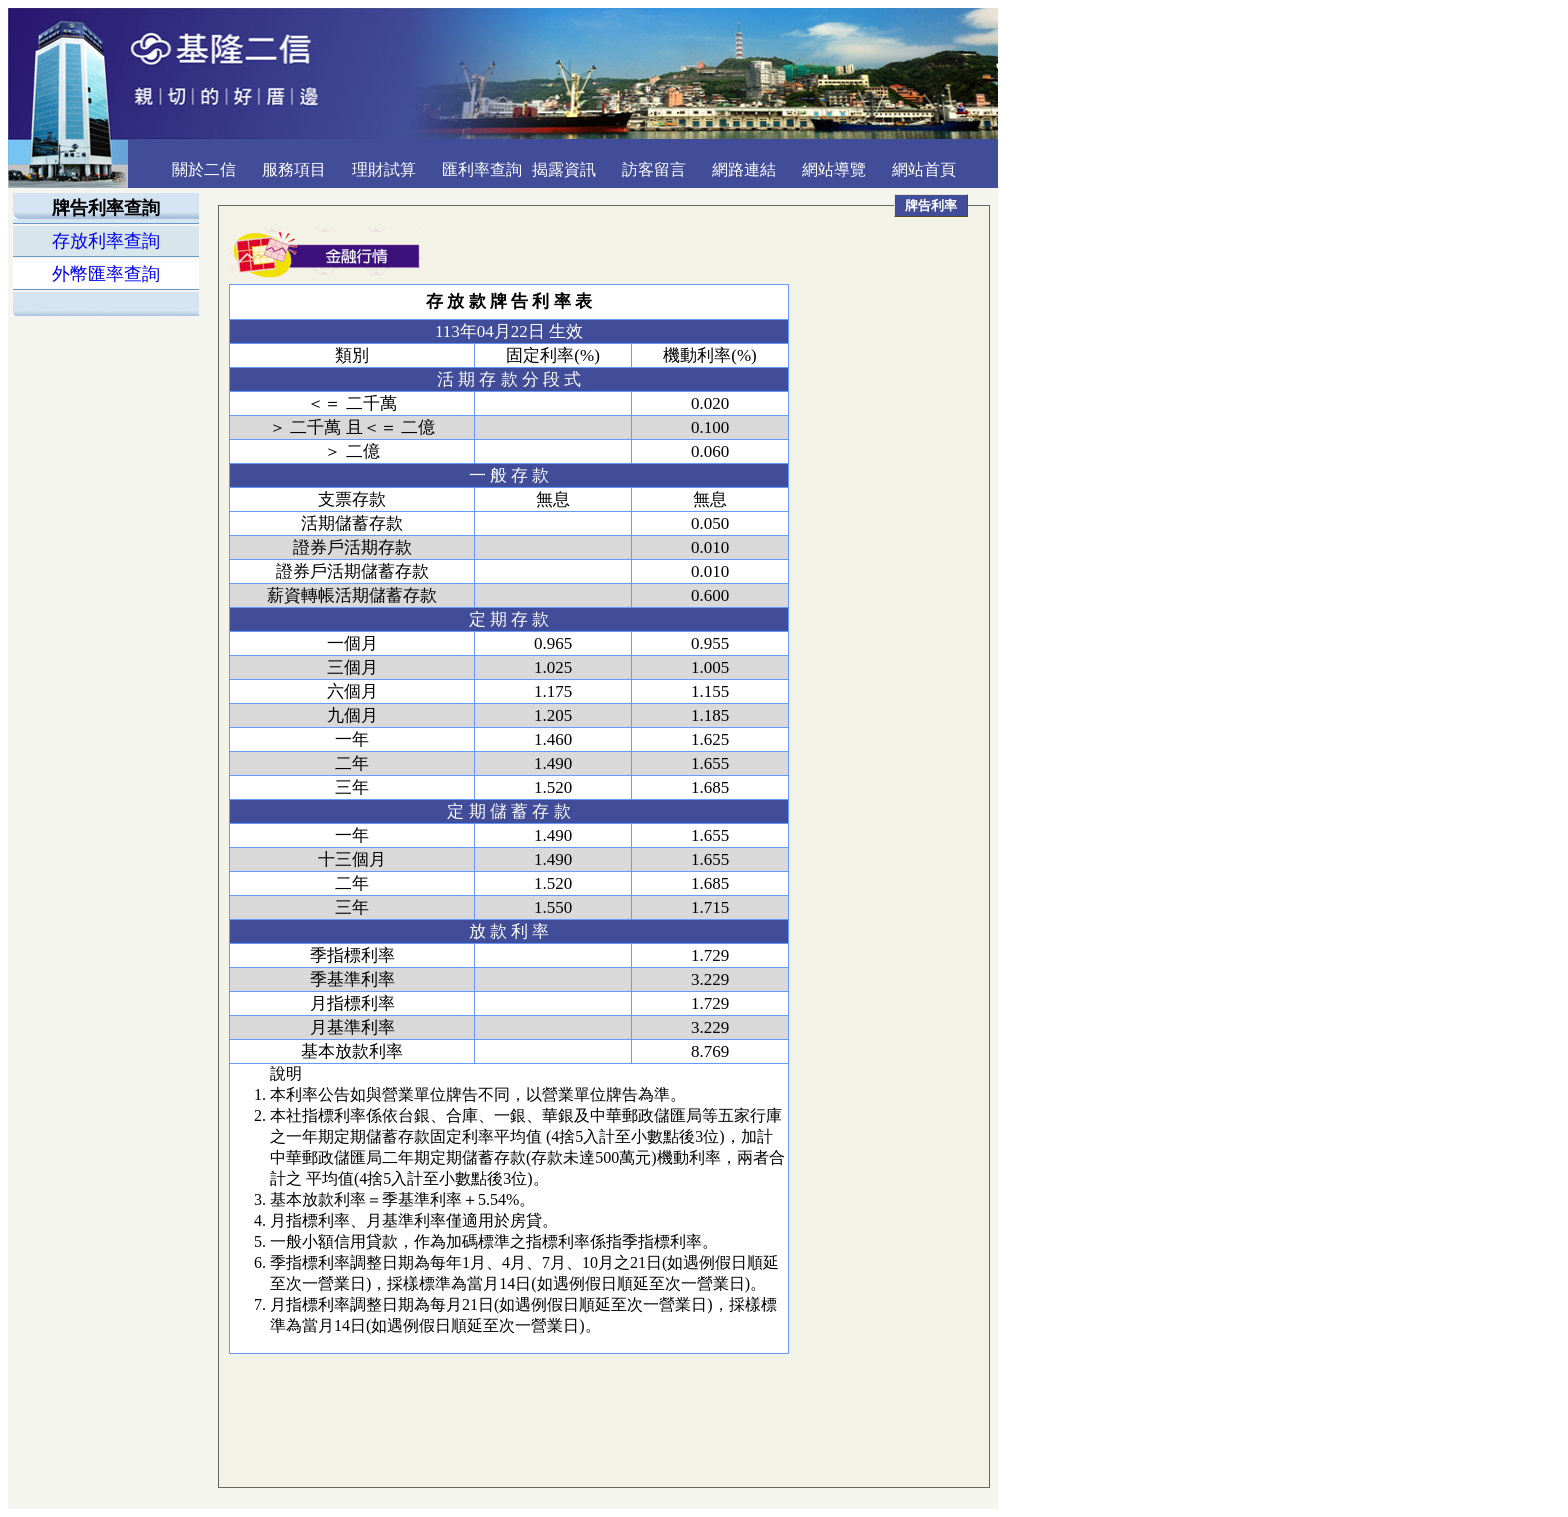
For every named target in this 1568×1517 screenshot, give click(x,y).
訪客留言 (654, 169)
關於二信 (204, 169)
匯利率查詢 (482, 169)
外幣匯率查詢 (106, 274)
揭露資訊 (564, 169)
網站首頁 (924, 169)
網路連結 (744, 169)
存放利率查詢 (106, 241)
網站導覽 (834, 169)
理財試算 (384, 169)
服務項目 (294, 169)
